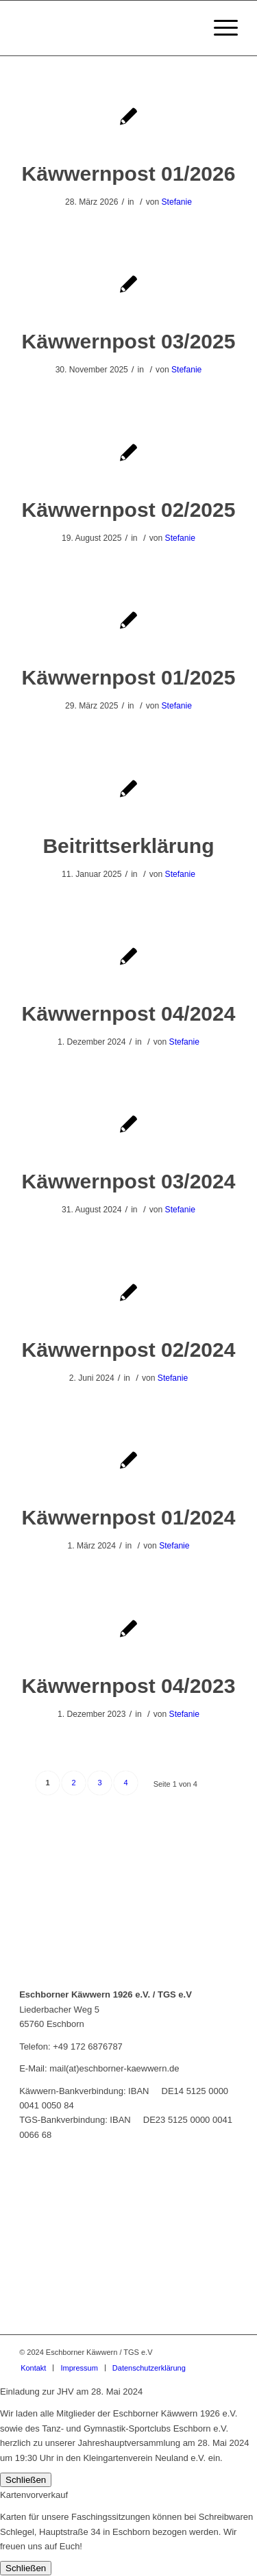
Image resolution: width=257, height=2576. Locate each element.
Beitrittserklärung (128, 845)
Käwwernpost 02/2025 (129, 509)
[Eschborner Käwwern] (106, 28)
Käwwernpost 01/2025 (129, 677)
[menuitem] (219, 28)
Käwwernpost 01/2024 (129, 1517)
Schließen (25, 2480)
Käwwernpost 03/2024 (129, 1181)
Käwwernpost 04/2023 (129, 1685)
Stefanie (177, 202)
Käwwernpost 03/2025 (129, 341)
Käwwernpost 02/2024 (129, 1349)
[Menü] (219, 28)
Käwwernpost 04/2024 (129, 1013)
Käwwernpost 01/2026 (129, 173)
